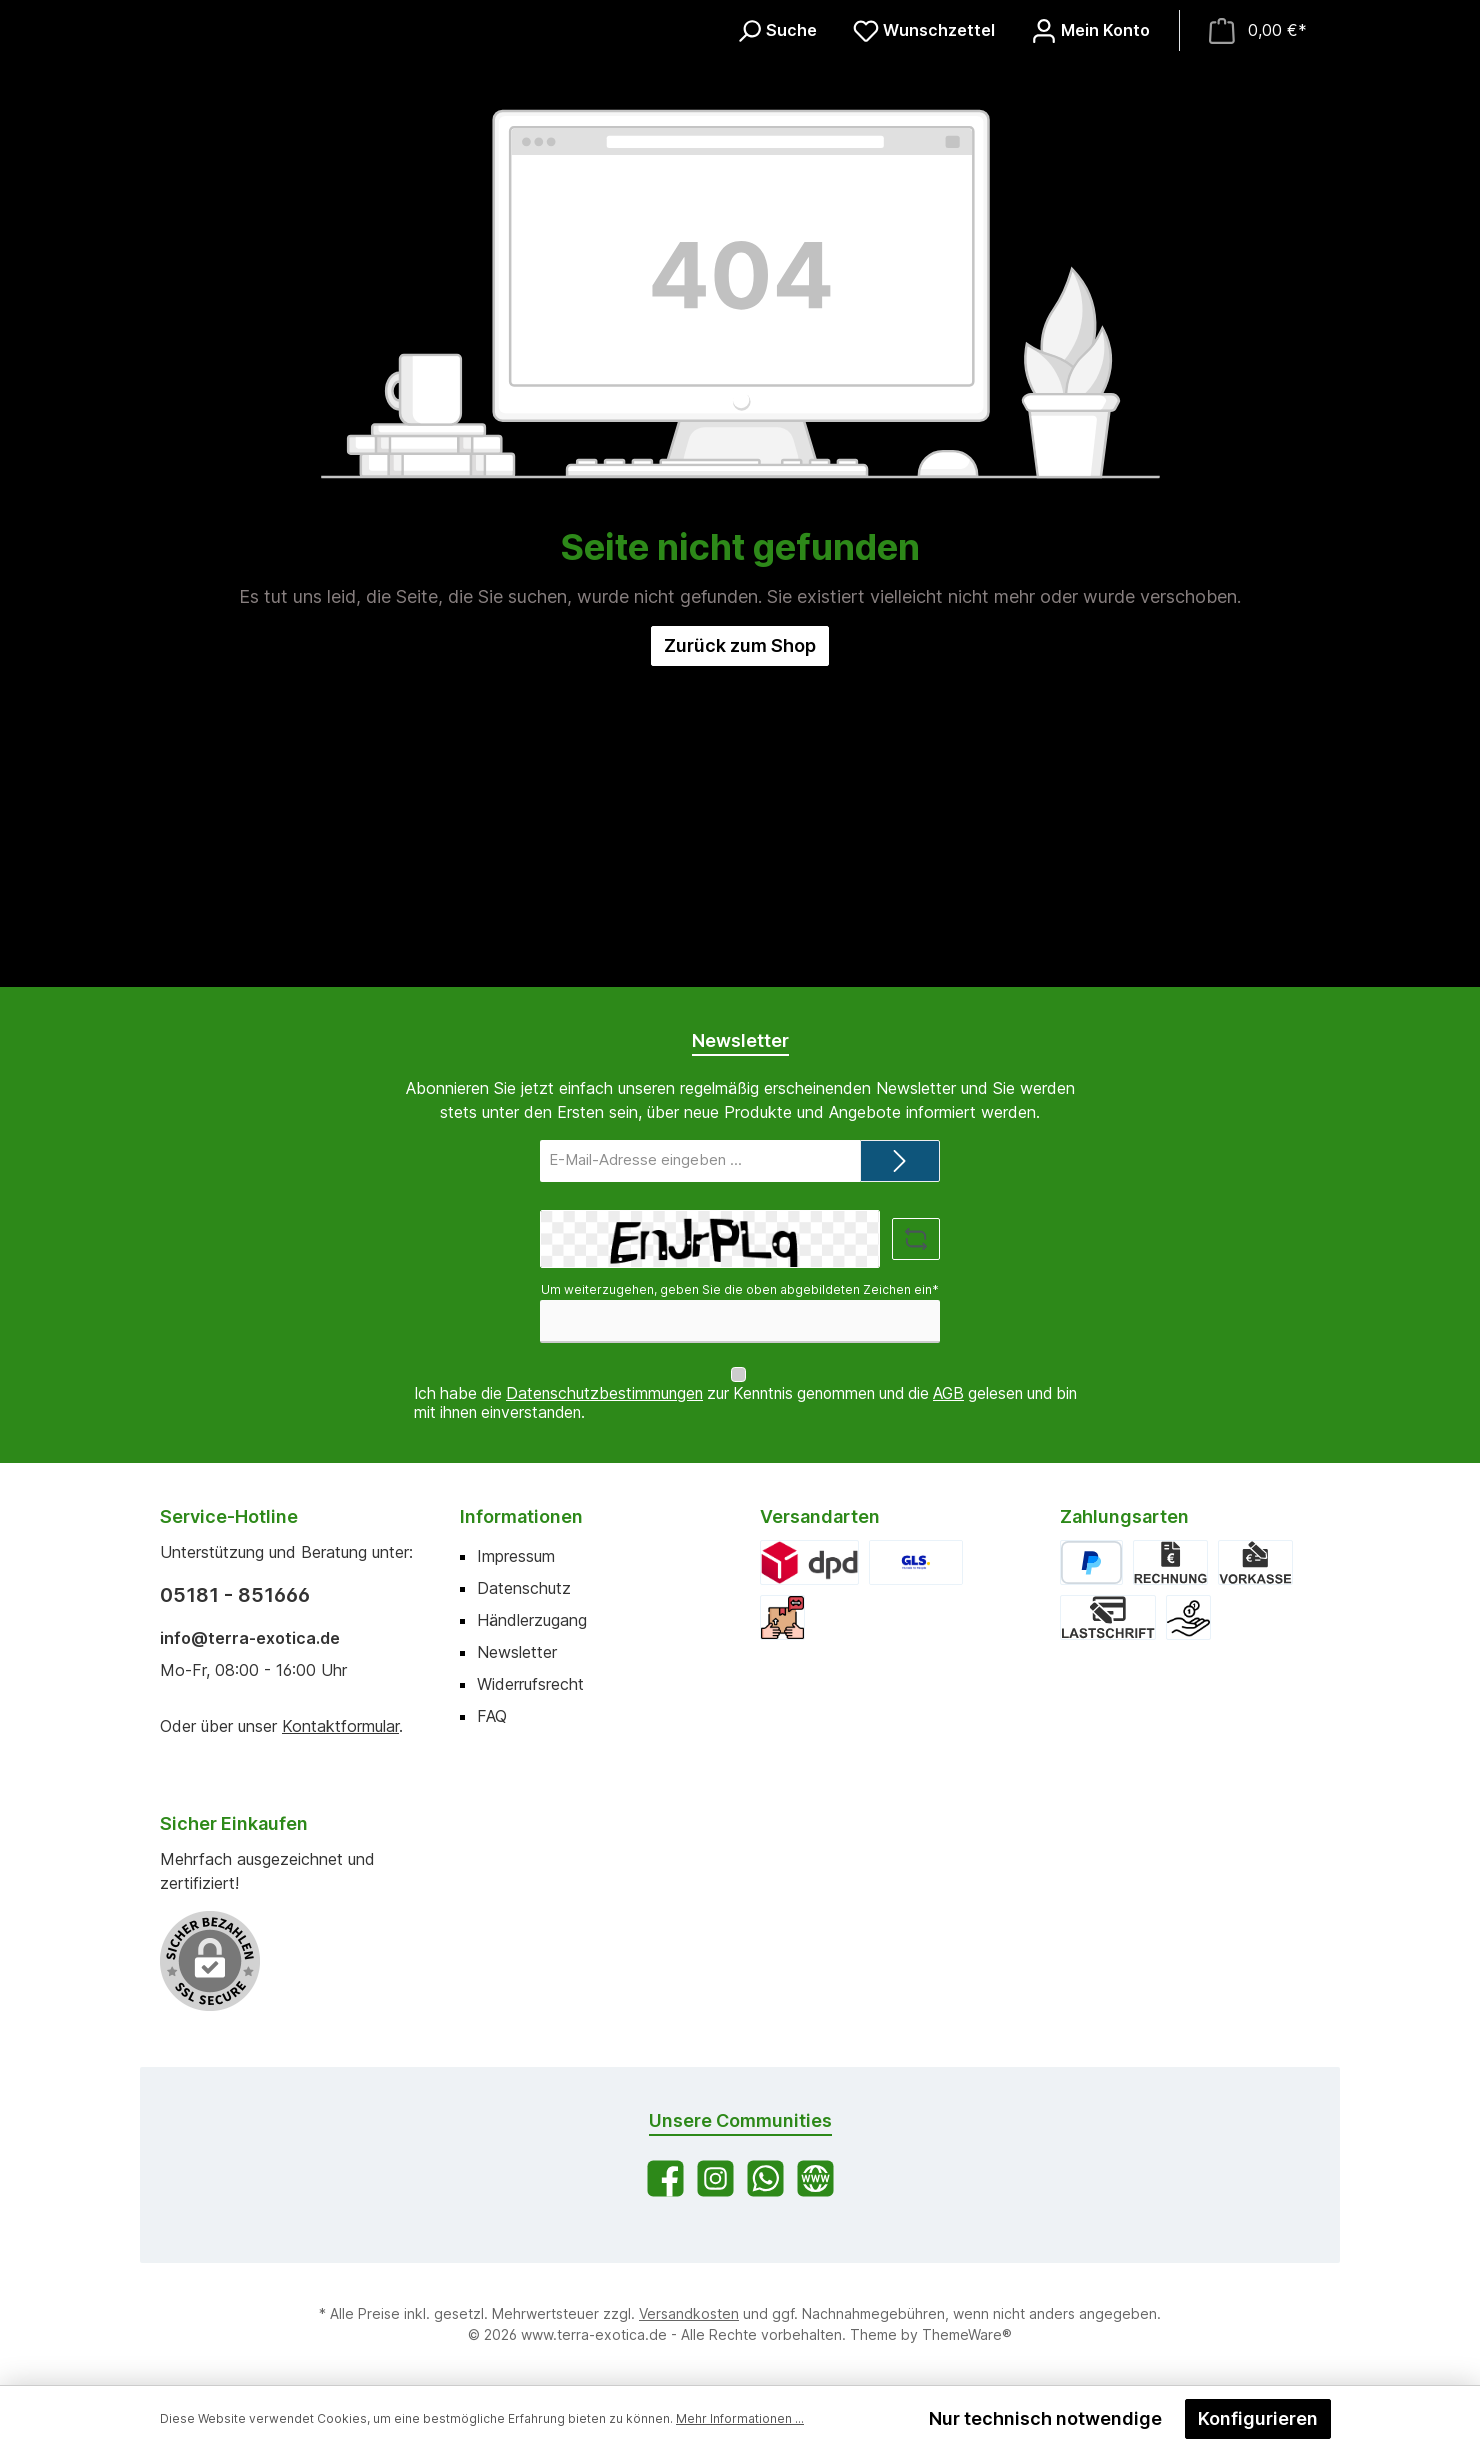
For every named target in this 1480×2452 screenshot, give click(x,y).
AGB (948, 1393)
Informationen (521, 1516)
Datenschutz (524, 1588)
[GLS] (916, 1562)
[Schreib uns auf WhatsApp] (765, 2178)
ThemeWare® (967, 2334)
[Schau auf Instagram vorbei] (715, 2178)
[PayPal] (1091, 1562)
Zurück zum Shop (740, 965)
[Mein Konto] (1090, 190)
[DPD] (809, 1562)
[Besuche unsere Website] (815, 2178)
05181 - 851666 (235, 1595)
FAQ (492, 1716)
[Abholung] (782, 1617)
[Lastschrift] (1108, 1617)
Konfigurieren (1258, 2418)
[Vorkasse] (1255, 1562)
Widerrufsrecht (530, 1684)
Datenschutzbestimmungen (604, 1393)
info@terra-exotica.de (250, 1638)
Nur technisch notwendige (1045, 2418)
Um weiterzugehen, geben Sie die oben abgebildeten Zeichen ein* (740, 1309)
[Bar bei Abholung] (1188, 1617)
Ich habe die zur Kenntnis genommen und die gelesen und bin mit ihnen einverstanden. (745, 1403)
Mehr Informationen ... (740, 2418)
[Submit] (900, 1180)
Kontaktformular (340, 1726)
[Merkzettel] (924, 190)
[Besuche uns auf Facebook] (665, 2178)
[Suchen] (776, 190)
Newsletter (517, 1652)
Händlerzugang (532, 1620)
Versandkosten (689, 2313)
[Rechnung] (1170, 1562)
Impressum (516, 1556)
